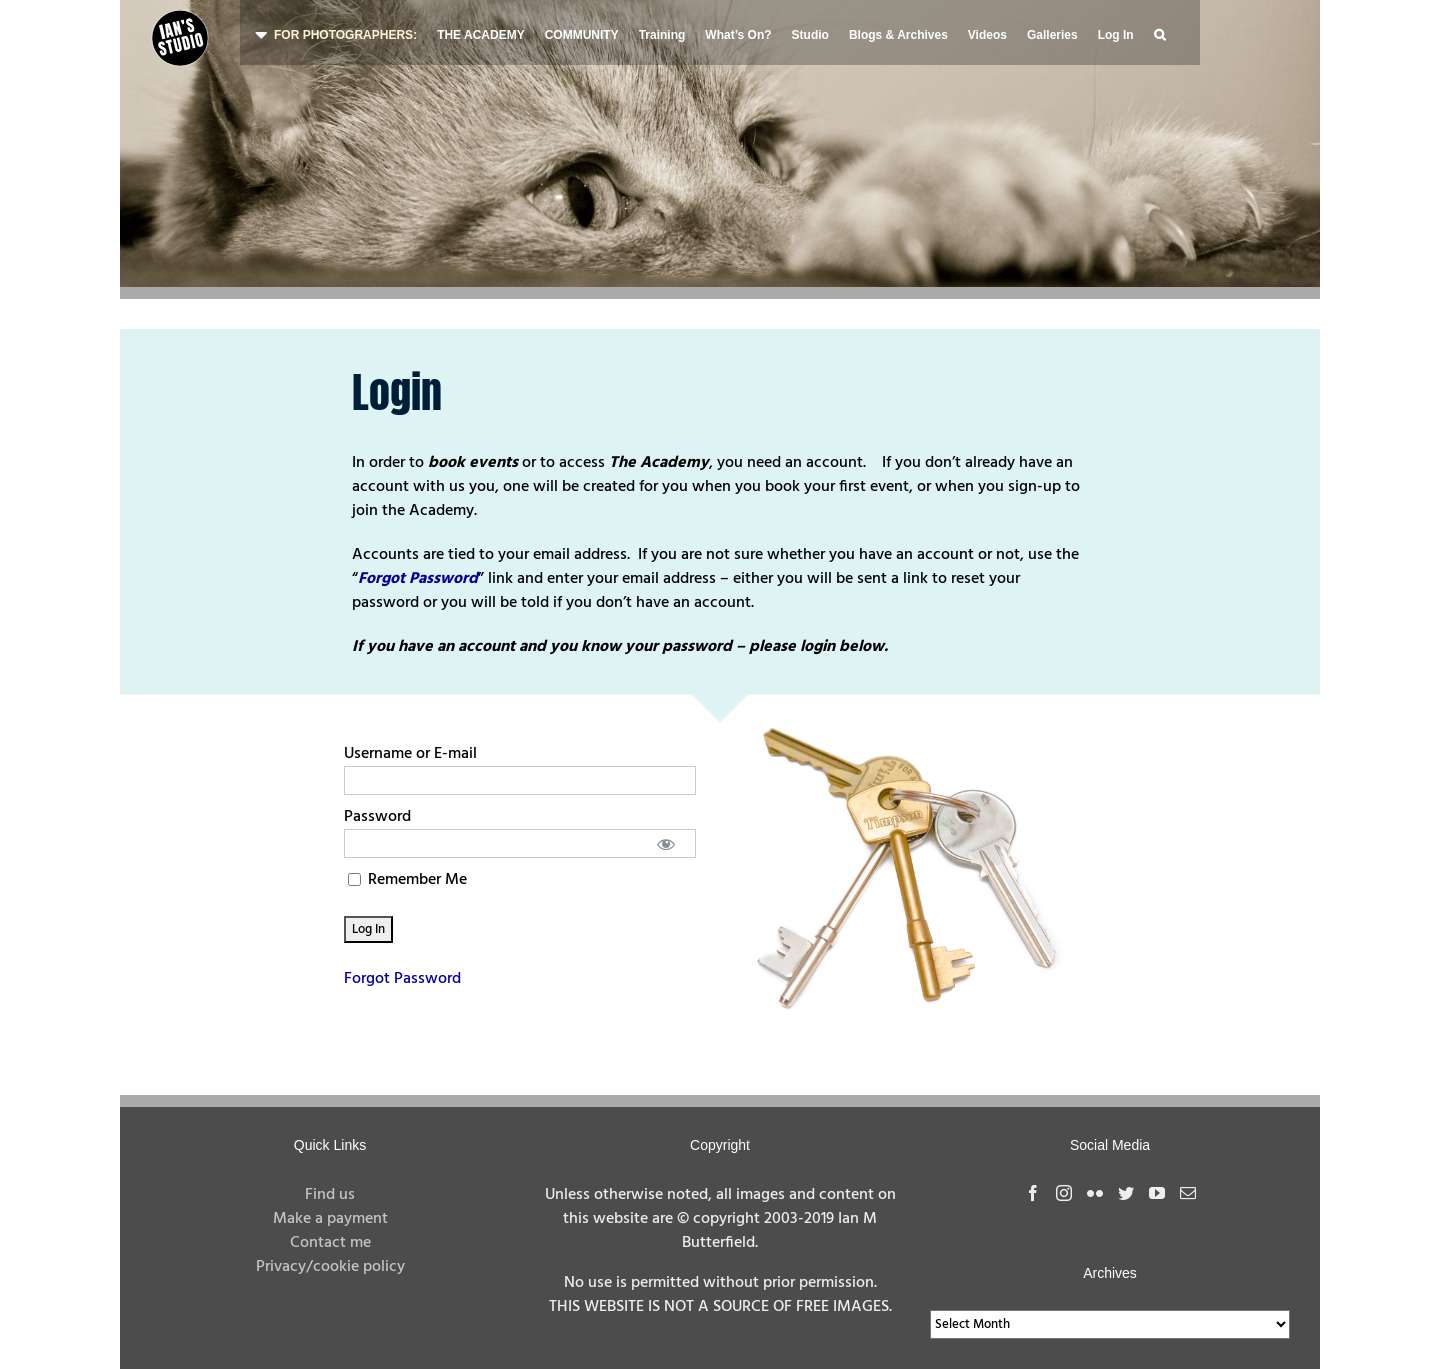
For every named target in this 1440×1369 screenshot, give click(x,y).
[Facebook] (1033, 1193)
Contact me (330, 1243)
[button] (1159, 32)
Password (377, 817)
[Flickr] (1095, 1193)
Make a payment (330, 1219)
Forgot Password (402, 979)
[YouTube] (1157, 1193)
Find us (330, 1195)
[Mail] (1188, 1193)
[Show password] (666, 843)
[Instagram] (1064, 1193)
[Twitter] (1126, 1193)
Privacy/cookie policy (330, 1267)
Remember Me (407, 880)
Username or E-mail (410, 754)
